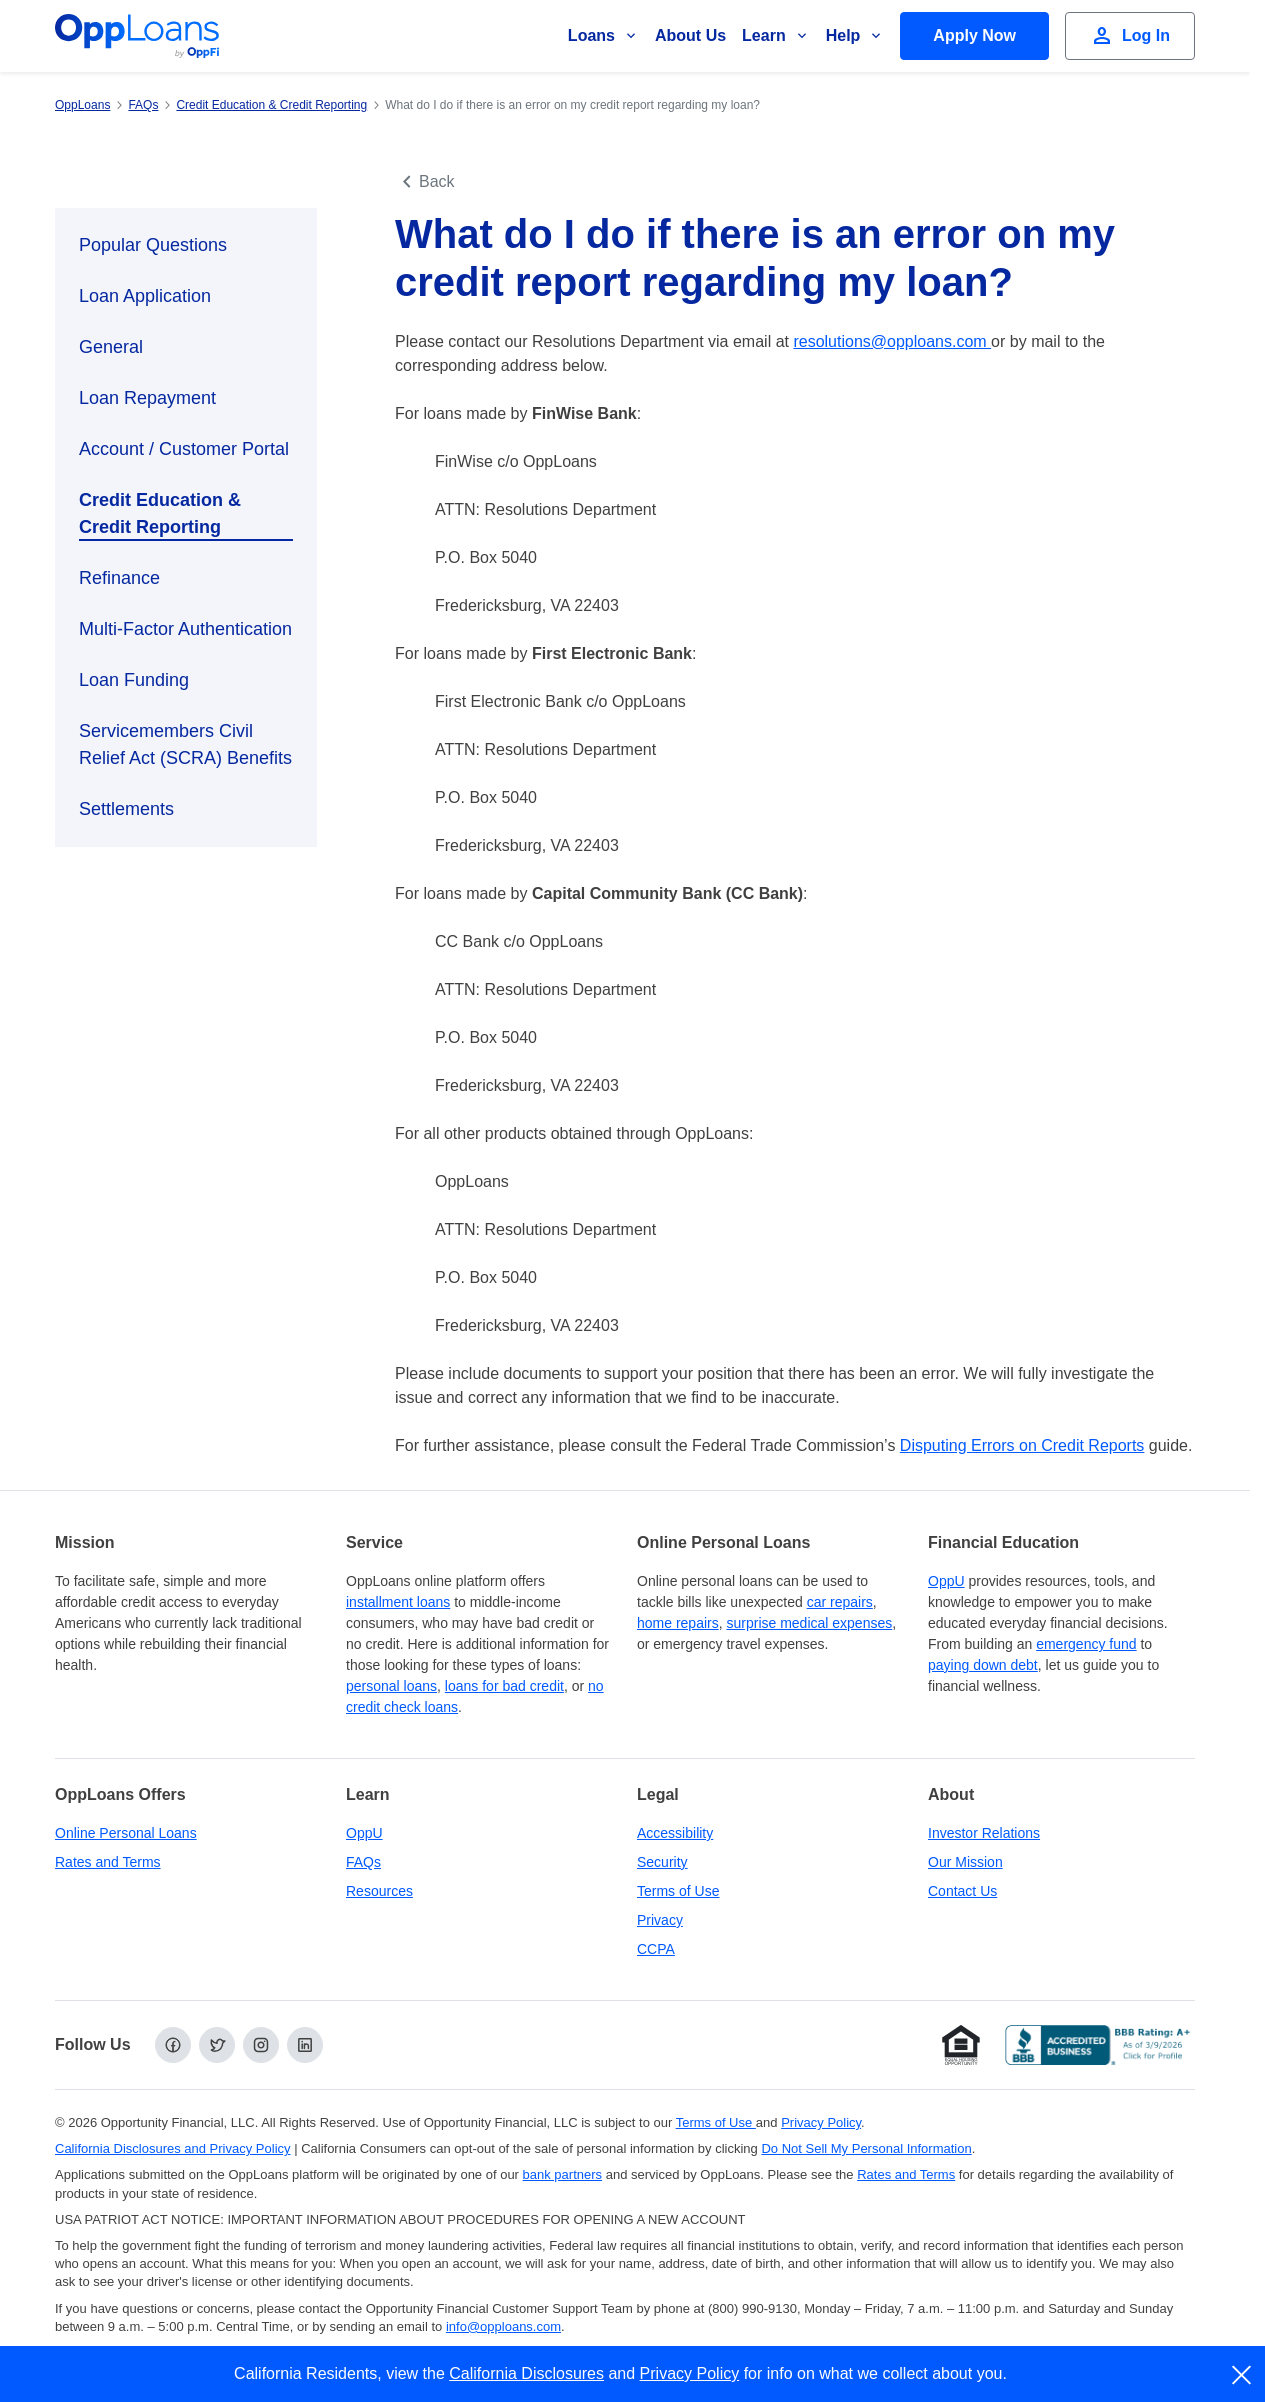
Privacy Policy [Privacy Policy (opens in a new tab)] (821, 2122)
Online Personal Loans (126, 1833)
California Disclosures (526, 2373)
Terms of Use (678, 1891)
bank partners (563, 2174)
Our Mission (965, 1862)
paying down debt (983, 1665)
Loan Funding (134, 680)
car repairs (840, 1602)
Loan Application (145, 296)
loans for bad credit (504, 1686)
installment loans (398, 1602)
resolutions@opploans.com (892, 341)
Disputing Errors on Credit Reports (1022, 1445)
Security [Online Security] (662, 1862)
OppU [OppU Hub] (946, 1581)
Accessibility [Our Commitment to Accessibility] (675, 1833)
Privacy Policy (690, 2373)
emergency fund (1086, 1644)
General (111, 347)
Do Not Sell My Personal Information (866, 2148)
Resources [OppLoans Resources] (379, 1891)
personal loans (391, 1686)
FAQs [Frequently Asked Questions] (363, 1862)
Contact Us (962, 1891)
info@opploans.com (503, 2326)
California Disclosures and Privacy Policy (173, 2148)
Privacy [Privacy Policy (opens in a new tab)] (660, 1920)
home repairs (678, 1623)
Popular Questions (153, 245)
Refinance (119, 578)
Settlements (126, 809)
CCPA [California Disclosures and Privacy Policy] (656, 1949)
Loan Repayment (147, 398)
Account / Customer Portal (184, 449)
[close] (1242, 2375)
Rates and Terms (108, 1862)
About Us (690, 35)
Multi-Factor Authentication (185, 629)
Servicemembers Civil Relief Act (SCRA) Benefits (185, 744)
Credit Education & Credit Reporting (160, 513)
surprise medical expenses (809, 1623)
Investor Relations (984, 1833)
